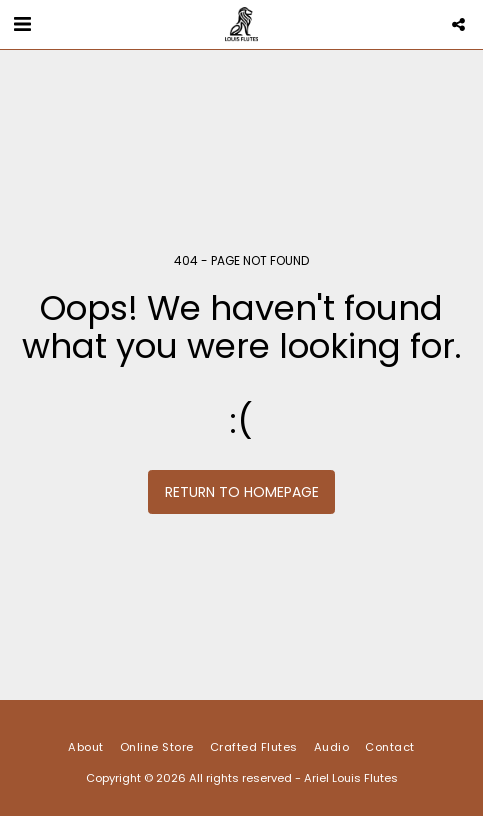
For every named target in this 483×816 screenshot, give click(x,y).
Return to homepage (242, 492)
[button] (22, 24)
